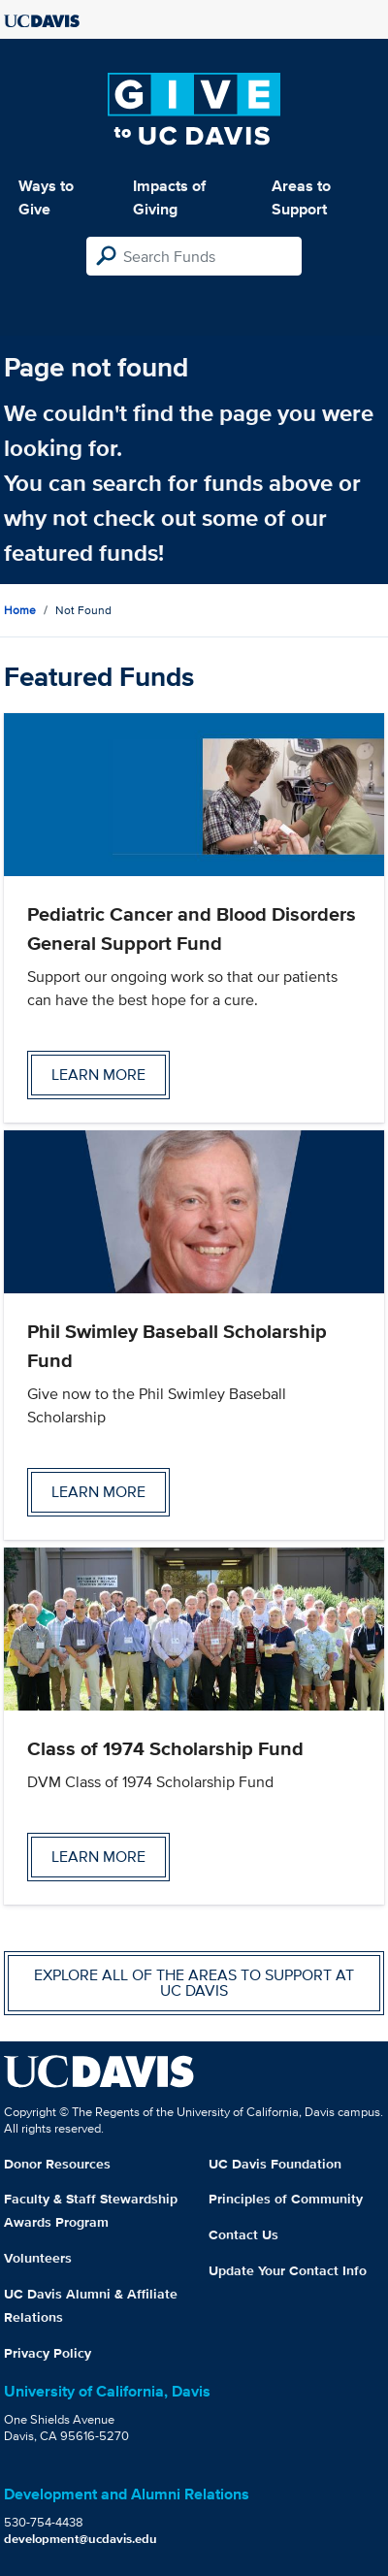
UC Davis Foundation (275, 2163)
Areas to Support (301, 197)
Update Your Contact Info (288, 2270)
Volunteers (38, 2257)
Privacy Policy (47, 2353)
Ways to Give (46, 197)
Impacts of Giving (169, 197)
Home (20, 610)
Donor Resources (57, 2163)
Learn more (98, 1074)
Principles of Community (286, 2198)
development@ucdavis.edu (80, 2538)
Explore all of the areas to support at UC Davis (194, 1983)
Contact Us (243, 2234)
